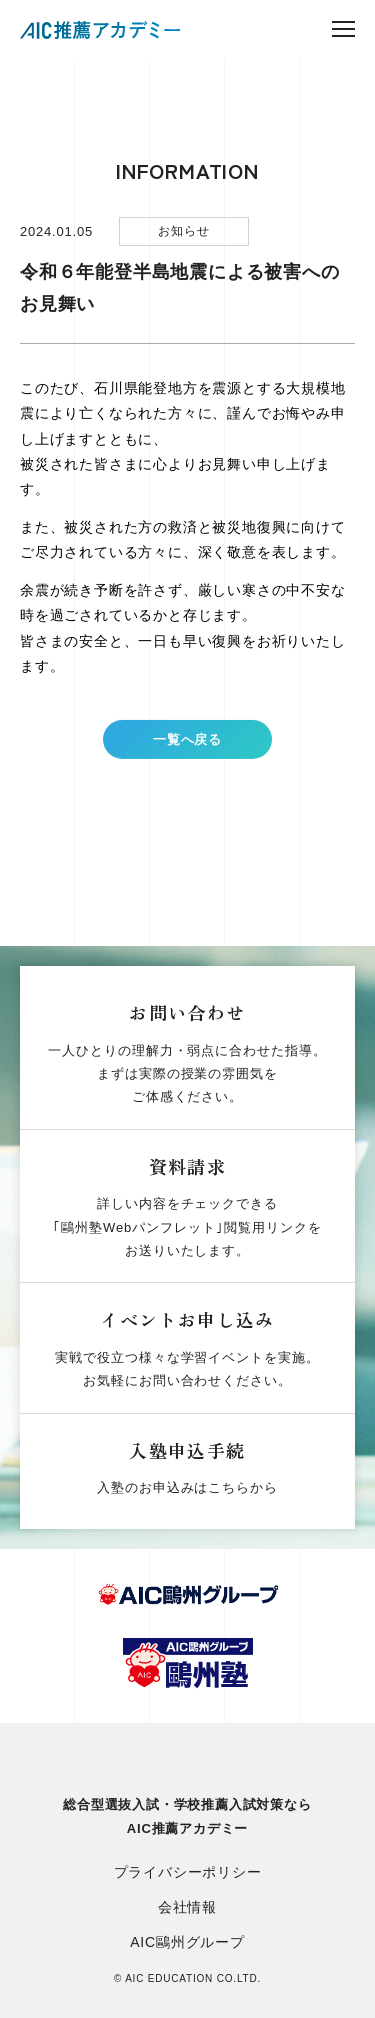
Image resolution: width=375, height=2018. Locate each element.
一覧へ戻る (187, 748)
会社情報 (187, 1907)
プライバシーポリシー (188, 1872)
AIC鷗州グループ (187, 1942)
